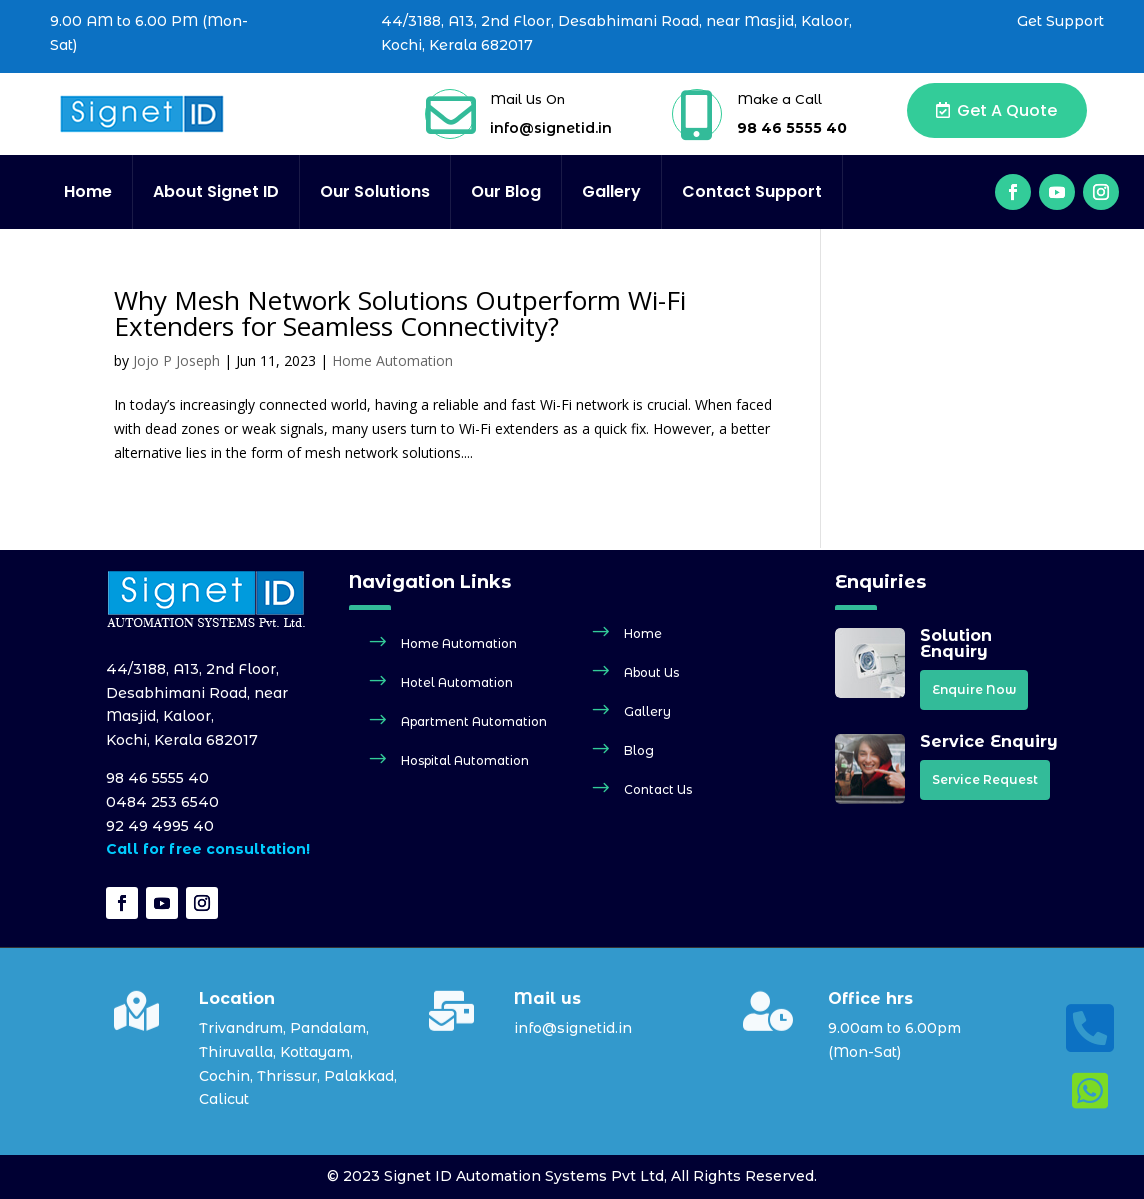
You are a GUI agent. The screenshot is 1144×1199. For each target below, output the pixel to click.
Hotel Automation (457, 682)
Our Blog (506, 192)
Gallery (611, 192)
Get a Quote (1007, 110)
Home (88, 192)
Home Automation (392, 360)
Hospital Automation (465, 760)
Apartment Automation (474, 721)
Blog (639, 750)
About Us (651, 672)
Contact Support (752, 192)
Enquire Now (974, 689)
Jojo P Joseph (176, 360)
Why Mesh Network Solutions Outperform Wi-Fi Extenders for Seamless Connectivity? (400, 313)
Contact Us (658, 789)
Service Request (985, 779)
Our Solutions (375, 192)
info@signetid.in (551, 128)
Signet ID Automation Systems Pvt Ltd (524, 1176)
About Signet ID (216, 192)
